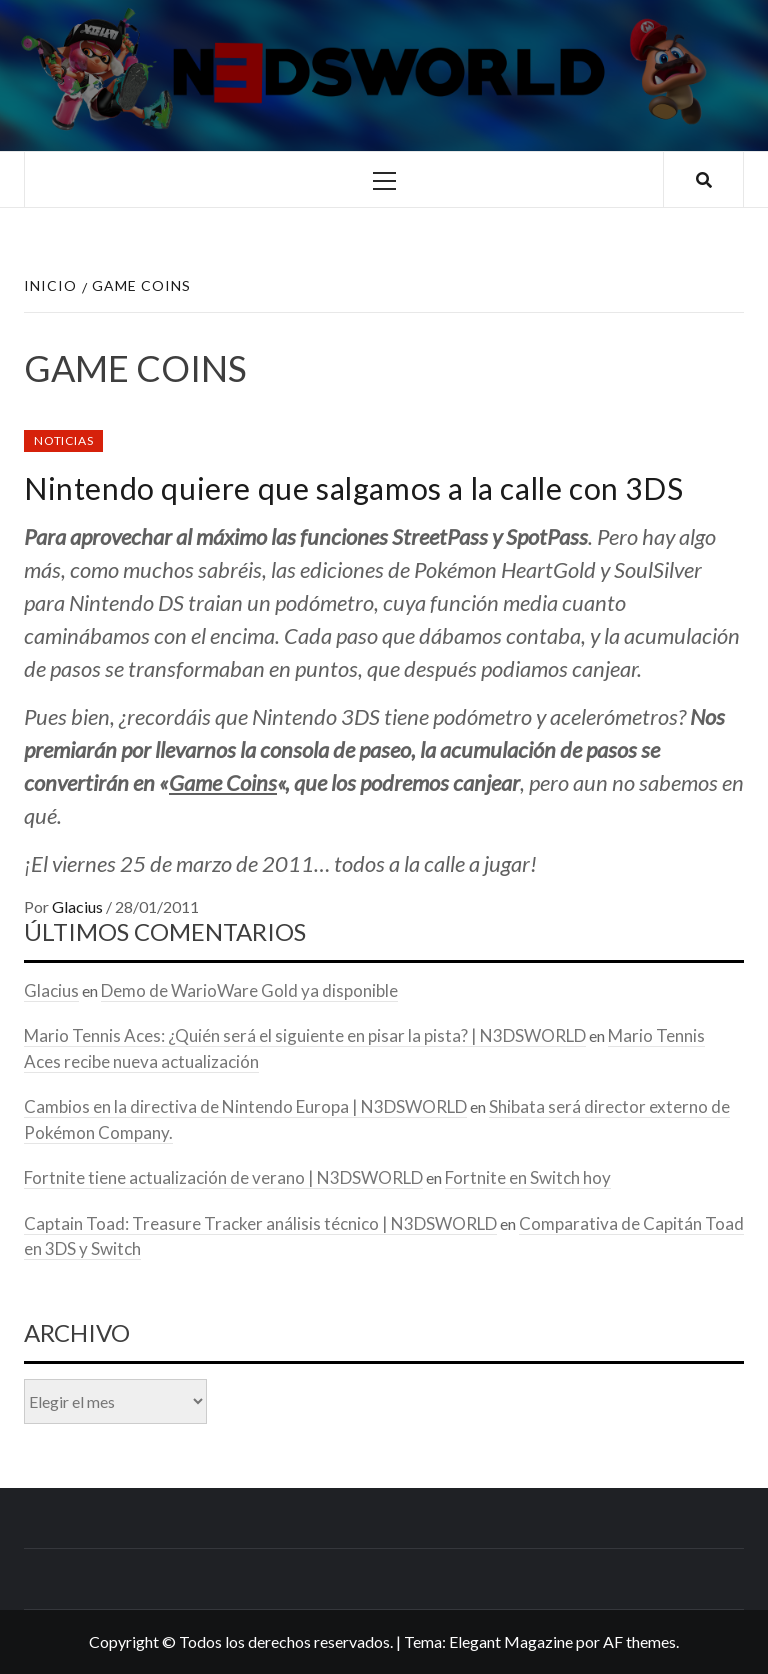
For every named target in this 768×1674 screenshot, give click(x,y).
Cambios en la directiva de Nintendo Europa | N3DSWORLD (245, 1106)
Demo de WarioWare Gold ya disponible (249, 990)
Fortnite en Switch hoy (528, 1177)
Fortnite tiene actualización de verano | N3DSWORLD (223, 1177)
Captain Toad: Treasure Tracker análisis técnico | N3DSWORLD (260, 1223)
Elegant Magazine (511, 1641)
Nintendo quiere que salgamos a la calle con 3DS (353, 488)
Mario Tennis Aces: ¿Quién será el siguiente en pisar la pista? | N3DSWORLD (305, 1035)
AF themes (639, 1641)
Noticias (63, 440)
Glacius (79, 906)
